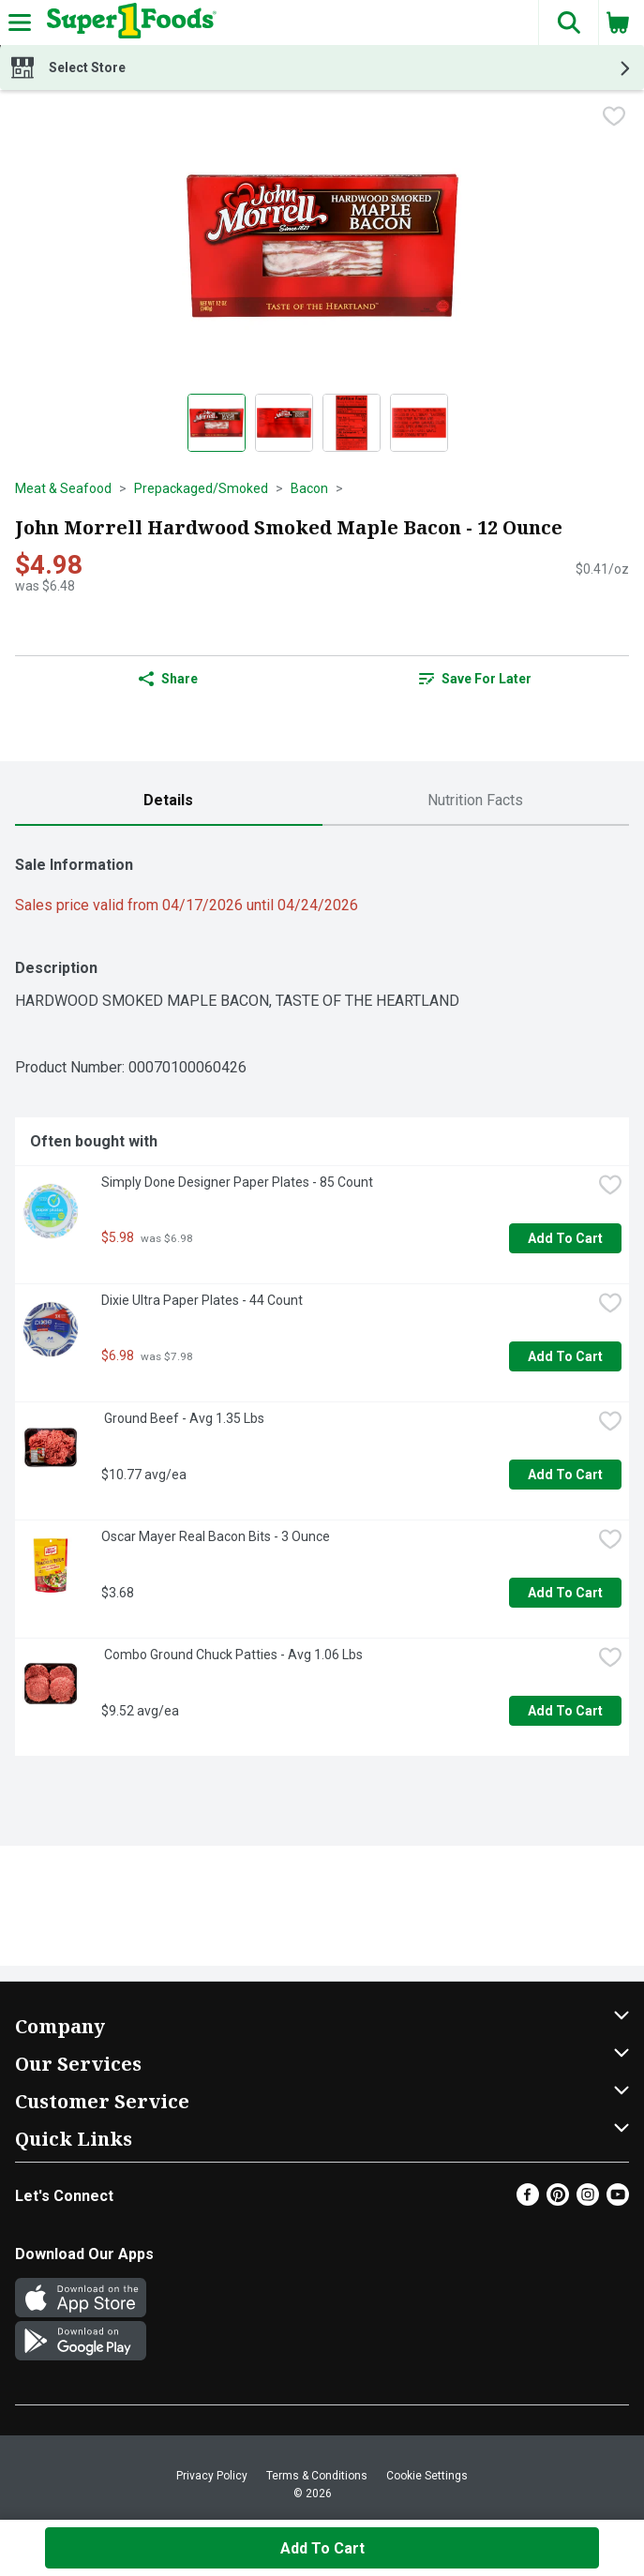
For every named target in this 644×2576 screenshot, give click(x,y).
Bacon (309, 488)
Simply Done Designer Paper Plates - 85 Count (237, 1182)
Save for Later (475, 678)
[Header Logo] (128, 22)
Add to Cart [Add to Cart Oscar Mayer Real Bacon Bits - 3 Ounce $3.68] (565, 1592)
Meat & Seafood (63, 488)
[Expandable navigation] (19, 22)
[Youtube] (618, 2200)
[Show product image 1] (216, 423)
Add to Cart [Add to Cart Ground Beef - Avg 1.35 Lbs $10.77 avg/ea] (565, 1474)
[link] (476, 679)
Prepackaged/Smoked (201, 488)
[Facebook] (528, 2200)
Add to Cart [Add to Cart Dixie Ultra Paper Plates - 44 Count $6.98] (565, 1356)
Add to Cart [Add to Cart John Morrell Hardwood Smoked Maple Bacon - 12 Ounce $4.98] (322, 2548)
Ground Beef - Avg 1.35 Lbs (182, 1418)
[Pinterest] (558, 2200)
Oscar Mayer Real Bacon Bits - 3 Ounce (215, 1536)
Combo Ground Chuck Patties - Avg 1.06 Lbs (232, 1654)
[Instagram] (588, 2200)
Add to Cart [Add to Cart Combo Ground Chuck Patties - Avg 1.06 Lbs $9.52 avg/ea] (565, 1710)
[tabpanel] (322, 1298)
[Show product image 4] (419, 423)
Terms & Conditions (316, 2475)
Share (168, 678)
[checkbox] (614, 118)
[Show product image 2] (284, 423)
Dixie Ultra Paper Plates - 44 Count (202, 1300)
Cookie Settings (427, 2475)
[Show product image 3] (351, 423)
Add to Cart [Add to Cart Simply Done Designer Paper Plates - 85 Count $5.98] (565, 1238)
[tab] (168, 801)
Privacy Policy (211, 2475)
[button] (568, 22)
